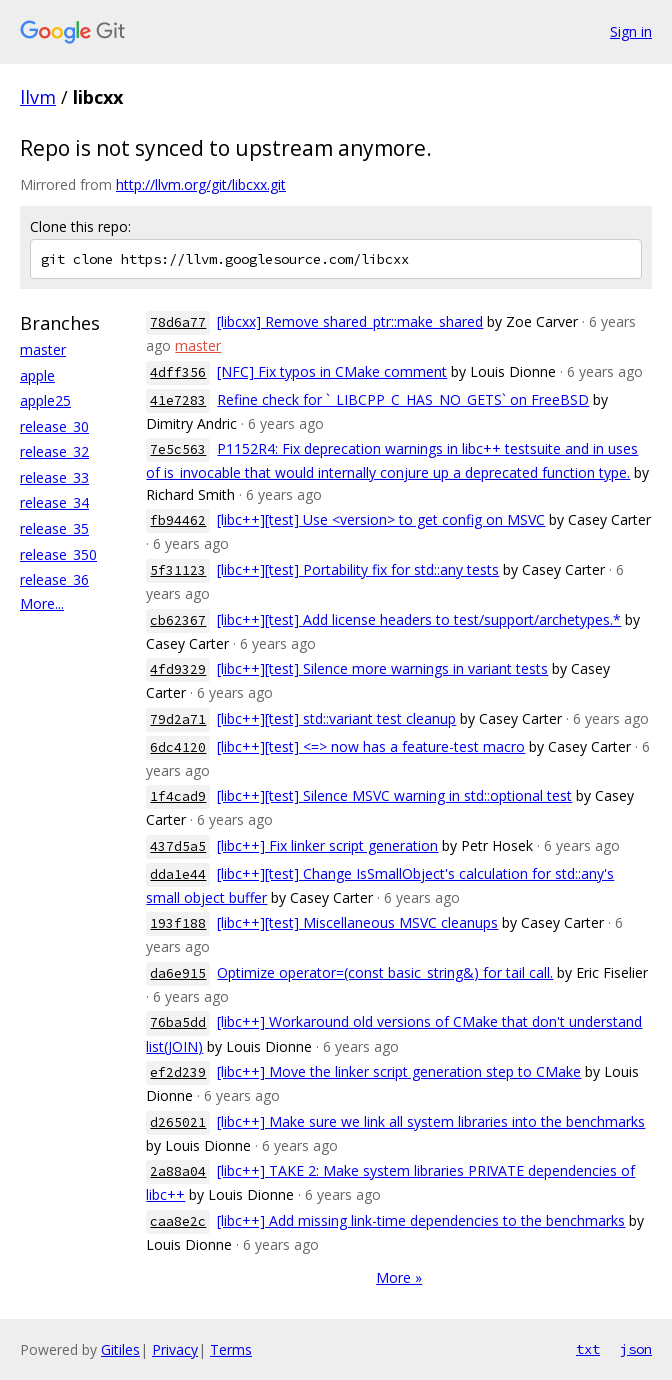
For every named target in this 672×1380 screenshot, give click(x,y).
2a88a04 (178, 1171)
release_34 (54, 502)
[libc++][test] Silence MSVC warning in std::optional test (394, 795)
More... (42, 603)
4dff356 (178, 372)
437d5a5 (178, 846)
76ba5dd (178, 1022)
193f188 (178, 923)
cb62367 (178, 620)
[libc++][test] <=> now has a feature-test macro (371, 746)
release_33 (54, 477)
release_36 (54, 579)
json (636, 1349)
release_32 (54, 451)
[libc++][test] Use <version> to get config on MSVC (381, 519)
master (43, 349)
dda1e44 (178, 874)
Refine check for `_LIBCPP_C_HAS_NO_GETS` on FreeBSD (403, 399)
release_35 (54, 528)
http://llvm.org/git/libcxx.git (201, 184)
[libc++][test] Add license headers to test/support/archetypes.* (419, 619)
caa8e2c (178, 1221)
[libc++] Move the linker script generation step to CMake (399, 1071)
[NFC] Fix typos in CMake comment (332, 371)
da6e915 (178, 973)
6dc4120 (178, 747)
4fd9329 (178, 669)
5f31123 (178, 570)
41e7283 (178, 400)
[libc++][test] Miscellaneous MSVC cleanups (357, 922)
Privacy (175, 1349)
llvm (38, 97)
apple (37, 375)
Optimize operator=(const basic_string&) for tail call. (385, 972)
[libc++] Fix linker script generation (327, 845)
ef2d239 (178, 1072)
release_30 (54, 426)
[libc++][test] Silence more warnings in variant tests (382, 668)
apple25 (45, 400)
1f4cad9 (178, 796)
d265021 (178, 1122)
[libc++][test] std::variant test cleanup (336, 718)
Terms (231, 1349)
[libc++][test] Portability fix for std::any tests (358, 569)
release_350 (58, 554)
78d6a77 (178, 322)
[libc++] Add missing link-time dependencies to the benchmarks (421, 1220)
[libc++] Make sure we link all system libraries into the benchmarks (431, 1121)
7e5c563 (178, 449)
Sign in (631, 31)
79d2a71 (178, 719)
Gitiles (120, 1349)
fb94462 (178, 520)
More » (399, 1277)
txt (588, 1349)
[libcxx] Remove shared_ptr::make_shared (350, 321)
